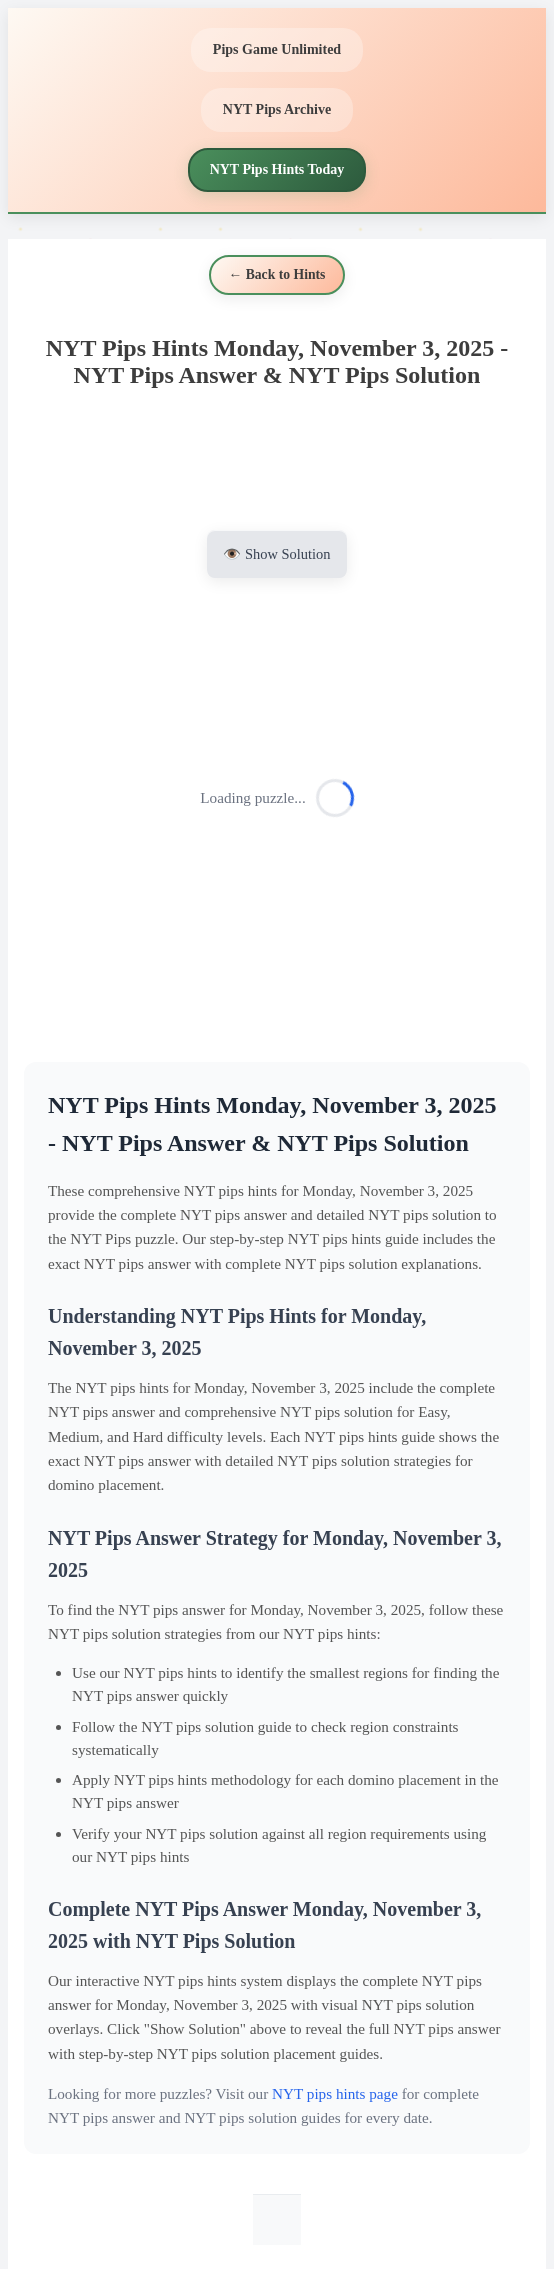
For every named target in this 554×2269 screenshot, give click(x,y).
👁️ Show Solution (276, 554)
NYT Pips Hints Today (277, 169)
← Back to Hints (277, 274)
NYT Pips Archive (277, 109)
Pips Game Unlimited (277, 49)
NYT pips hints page (335, 2093)
